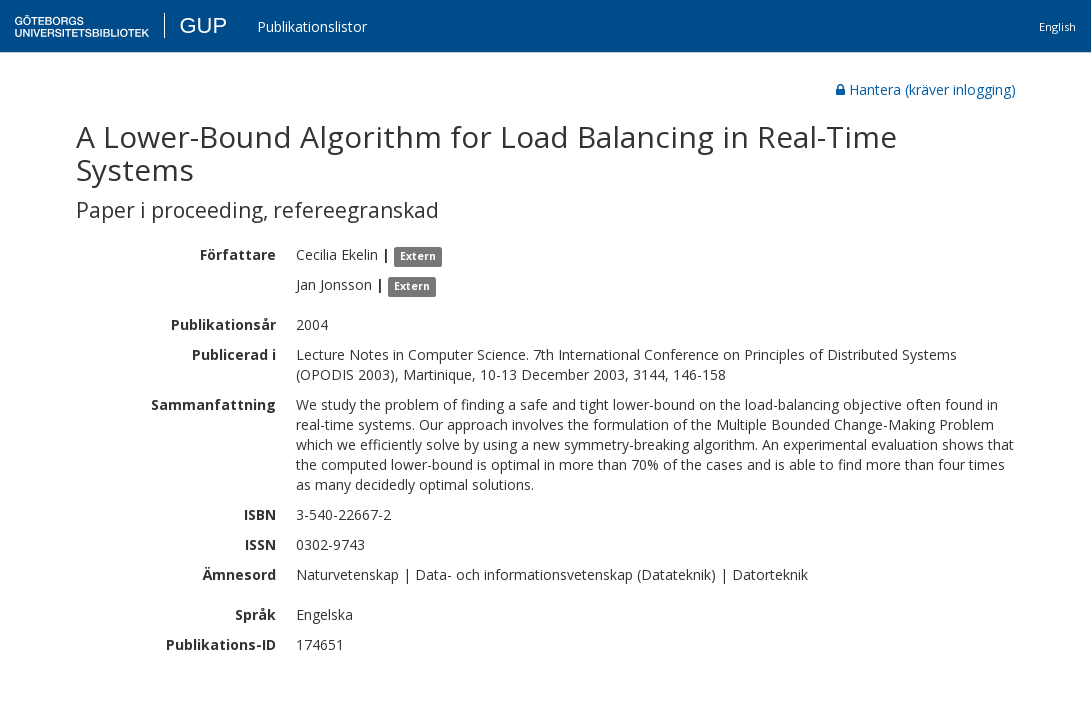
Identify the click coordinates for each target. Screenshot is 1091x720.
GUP (203, 25)
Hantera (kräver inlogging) (926, 89)
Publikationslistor (312, 26)
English (1057, 26)
